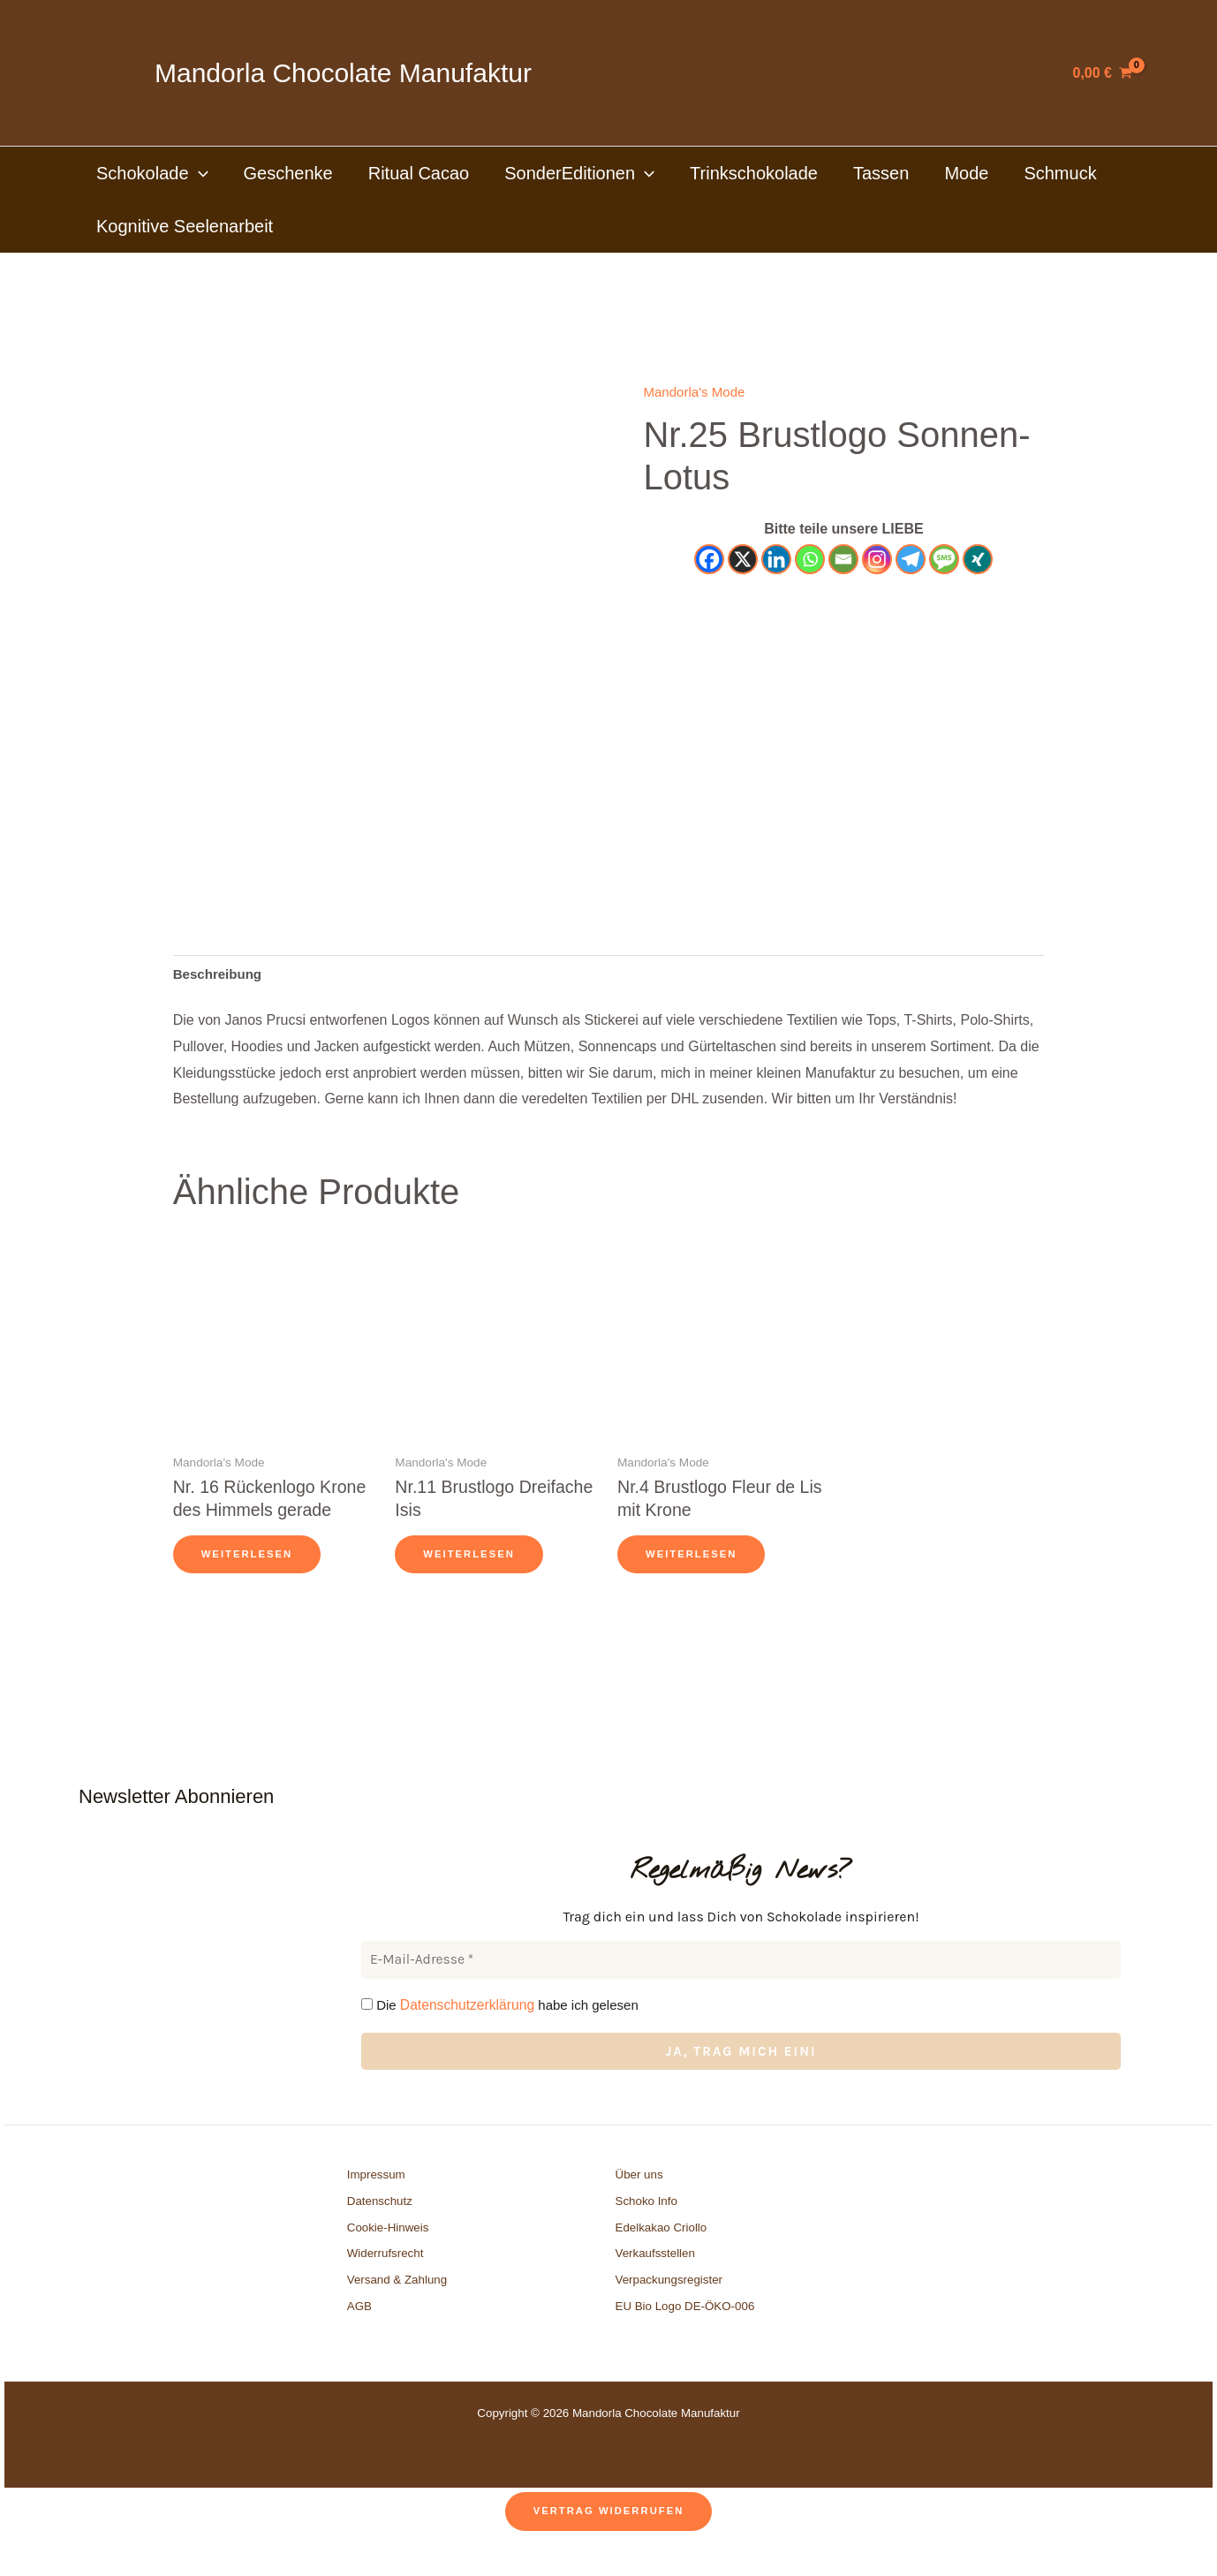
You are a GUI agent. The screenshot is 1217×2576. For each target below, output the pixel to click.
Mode (966, 173)
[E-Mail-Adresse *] (741, 1992)
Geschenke (288, 173)
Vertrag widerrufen (608, 2542)
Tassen (881, 173)
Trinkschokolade (754, 173)
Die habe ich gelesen (496, 2034)
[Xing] (978, 559)
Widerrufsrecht (385, 2284)
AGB (359, 2337)
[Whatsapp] (810, 559)
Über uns (639, 2205)
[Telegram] (911, 559)
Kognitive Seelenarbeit (184, 226)
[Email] (843, 559)
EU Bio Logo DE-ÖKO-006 (687, 2337)
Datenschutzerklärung (464, 2034)
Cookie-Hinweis (388, 2258)
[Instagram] (877, 559)
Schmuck (1060, 173)
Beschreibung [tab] (220, 974)
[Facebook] (709, 559)
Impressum (376, 2205)
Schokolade (152, 173)
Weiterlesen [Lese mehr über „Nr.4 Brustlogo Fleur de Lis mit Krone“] (694, 1561)
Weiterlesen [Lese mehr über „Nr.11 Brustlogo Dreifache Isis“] (471, 1561)
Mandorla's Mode (697, 391)
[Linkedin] (776, 559)
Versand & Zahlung (397, 2310)
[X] (743, 559)
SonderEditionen (579, 173)
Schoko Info (646, 2232)
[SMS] (944, 559)
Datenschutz (379, 2232)
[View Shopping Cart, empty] (1103, 72)
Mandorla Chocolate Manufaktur (343, 72)
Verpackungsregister (669, 2310)
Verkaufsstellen (655, 2284)
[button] (198, 173)
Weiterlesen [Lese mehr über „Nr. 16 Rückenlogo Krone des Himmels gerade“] (249, 1585)
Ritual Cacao (419, 173)
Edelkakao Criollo (661, 2258)
